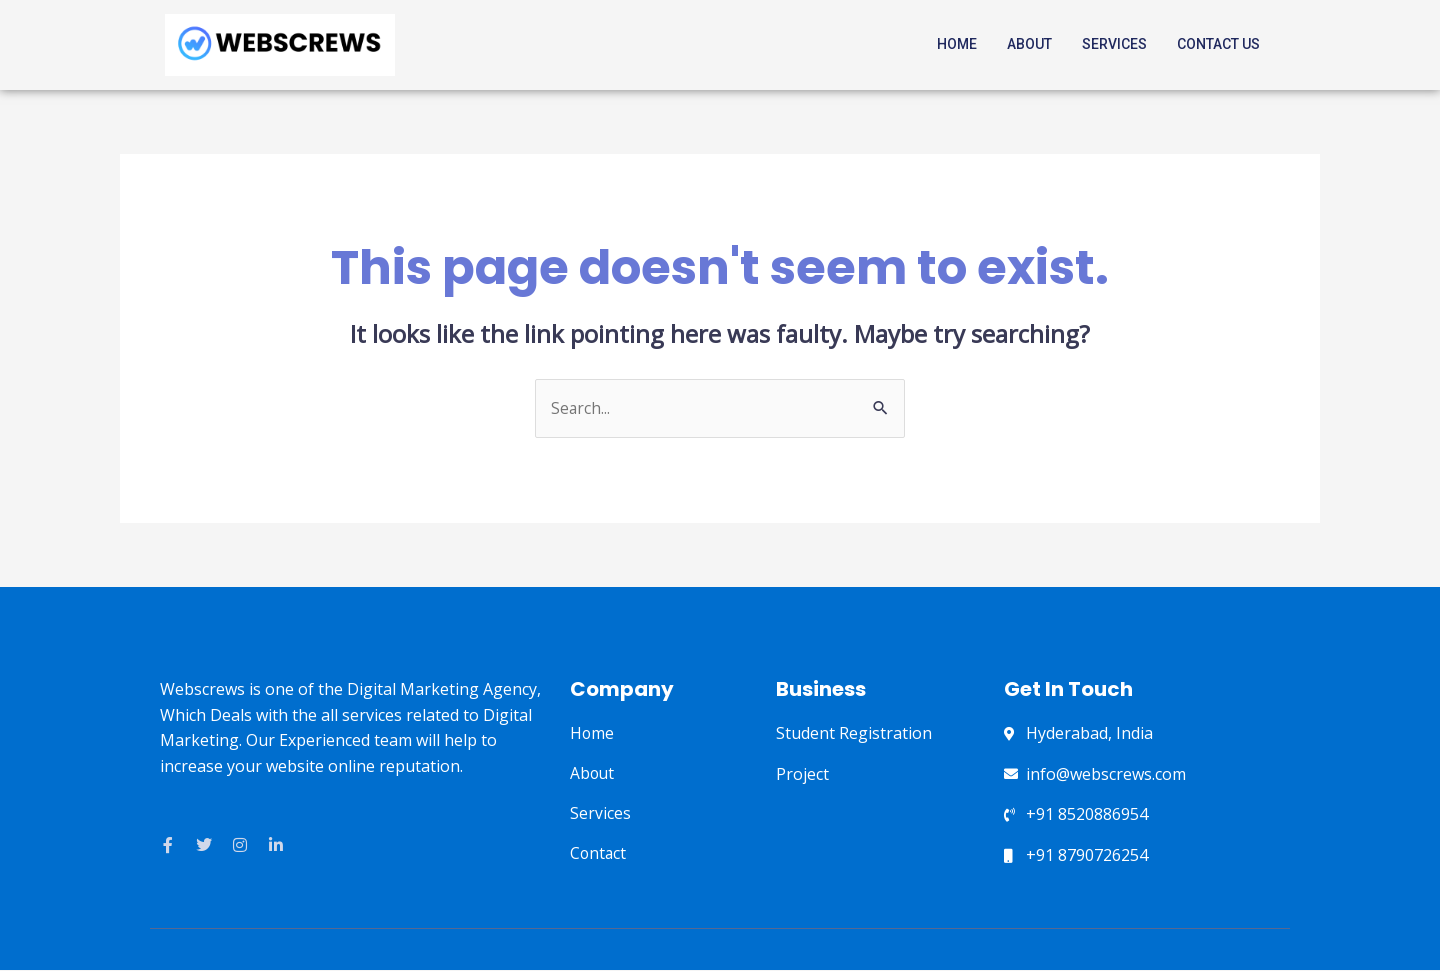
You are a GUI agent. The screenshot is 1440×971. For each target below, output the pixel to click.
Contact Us (1218, 44)
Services (1114, 44)
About (1029, 44)
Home (957, 44)
